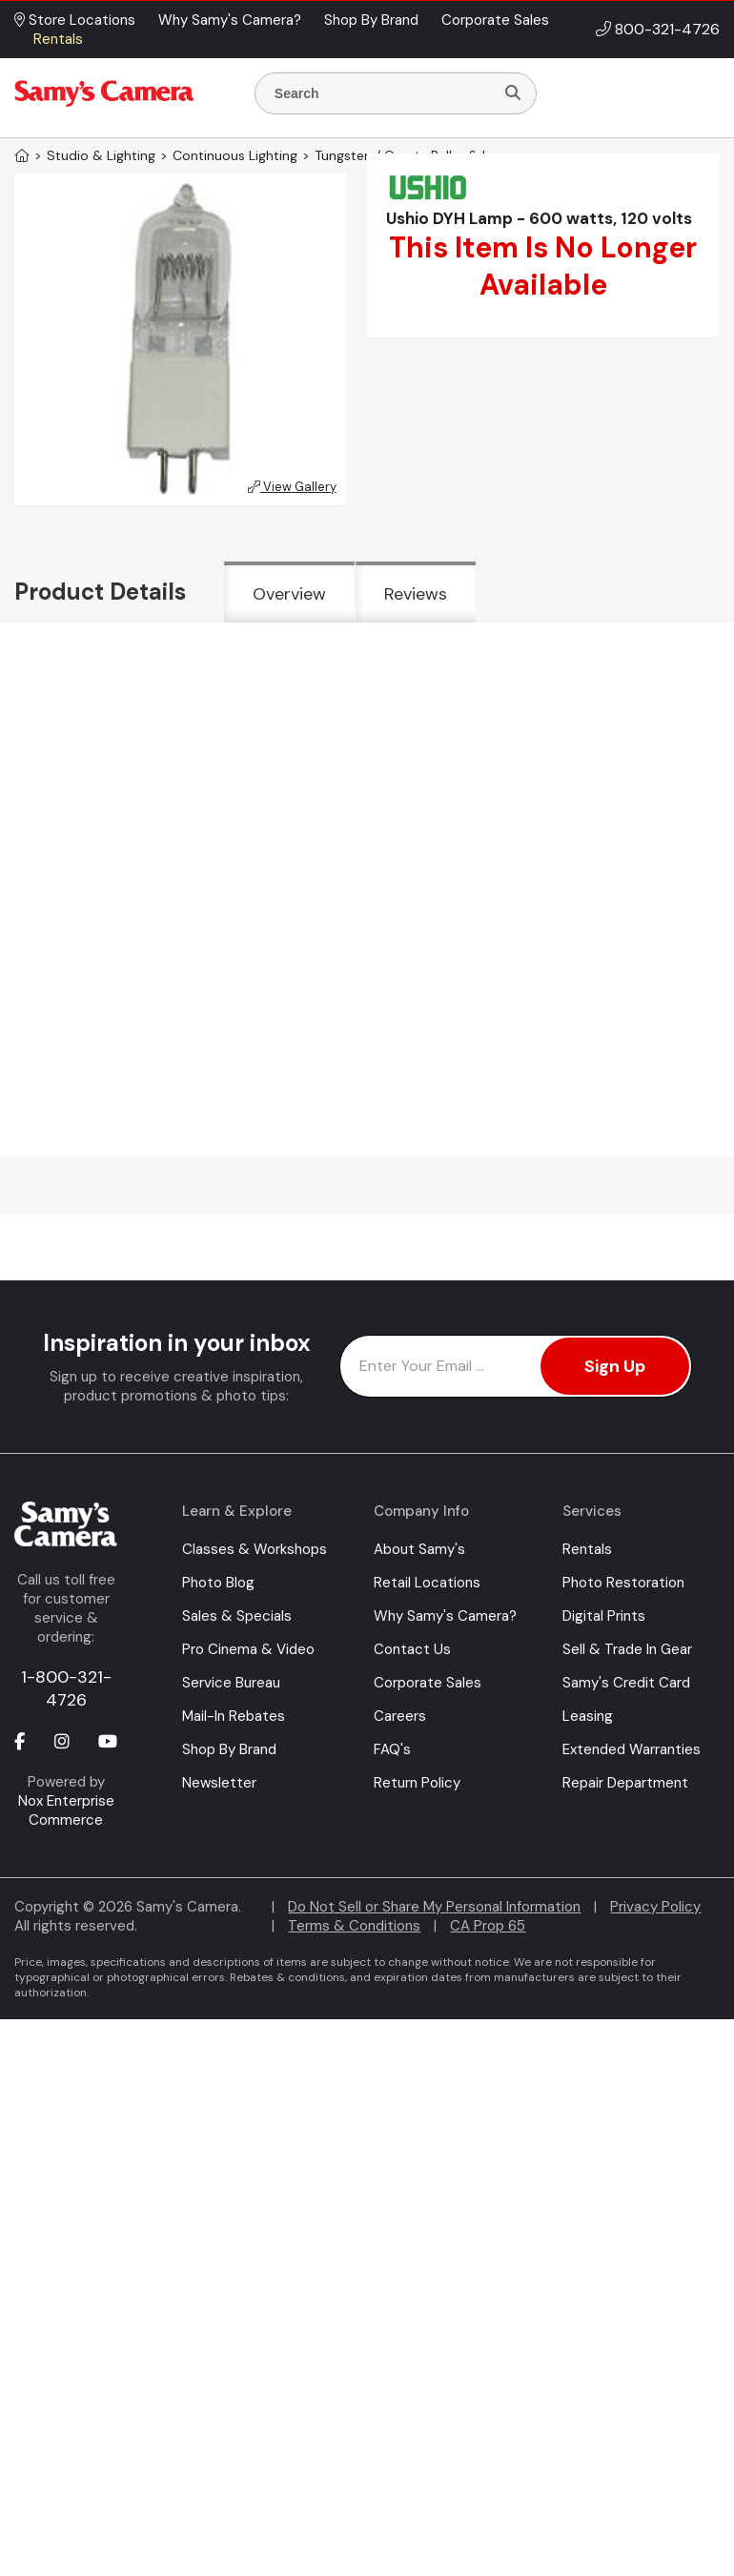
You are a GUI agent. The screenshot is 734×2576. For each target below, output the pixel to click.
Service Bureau (231, 1682)
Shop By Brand (229, 1749)
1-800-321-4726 (66, 1688)
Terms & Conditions (354, 1925)
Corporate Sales (427, 1682)
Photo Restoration (623, 1582)
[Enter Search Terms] (382, 93)
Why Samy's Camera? (445, 1615)
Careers (400, 1716)
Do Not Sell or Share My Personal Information (434, 1906)
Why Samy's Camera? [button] (229, 20)
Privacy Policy (655, 1906)
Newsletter (219, 1782)
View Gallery (292, 487)
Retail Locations (427, 1582)
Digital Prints (603, 1615)
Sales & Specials (237, 1615)
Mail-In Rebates (233, 1716)
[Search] (513, 93)
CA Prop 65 (487, 1925)
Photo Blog (218, 1582)
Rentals (587, 1549)
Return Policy (417, 1782)
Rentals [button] (58, 39)
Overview (289, 594)
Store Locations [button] (74, 20)
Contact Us (412, 1649)
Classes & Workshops (254, 1549)
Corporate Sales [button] (495, 20)
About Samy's (419, 1549)
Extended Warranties (631, 1749)
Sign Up (614, 1366)
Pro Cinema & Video (248, 1649)
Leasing (587, 1716)
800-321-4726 (667, 29)
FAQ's (392, 1749)
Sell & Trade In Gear (627, 1649)
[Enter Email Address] (515, 1366)
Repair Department (625, 1782)
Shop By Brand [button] (371, 20)
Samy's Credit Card (626, 1682)
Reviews (415, 594)
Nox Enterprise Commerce (66, 1810)
